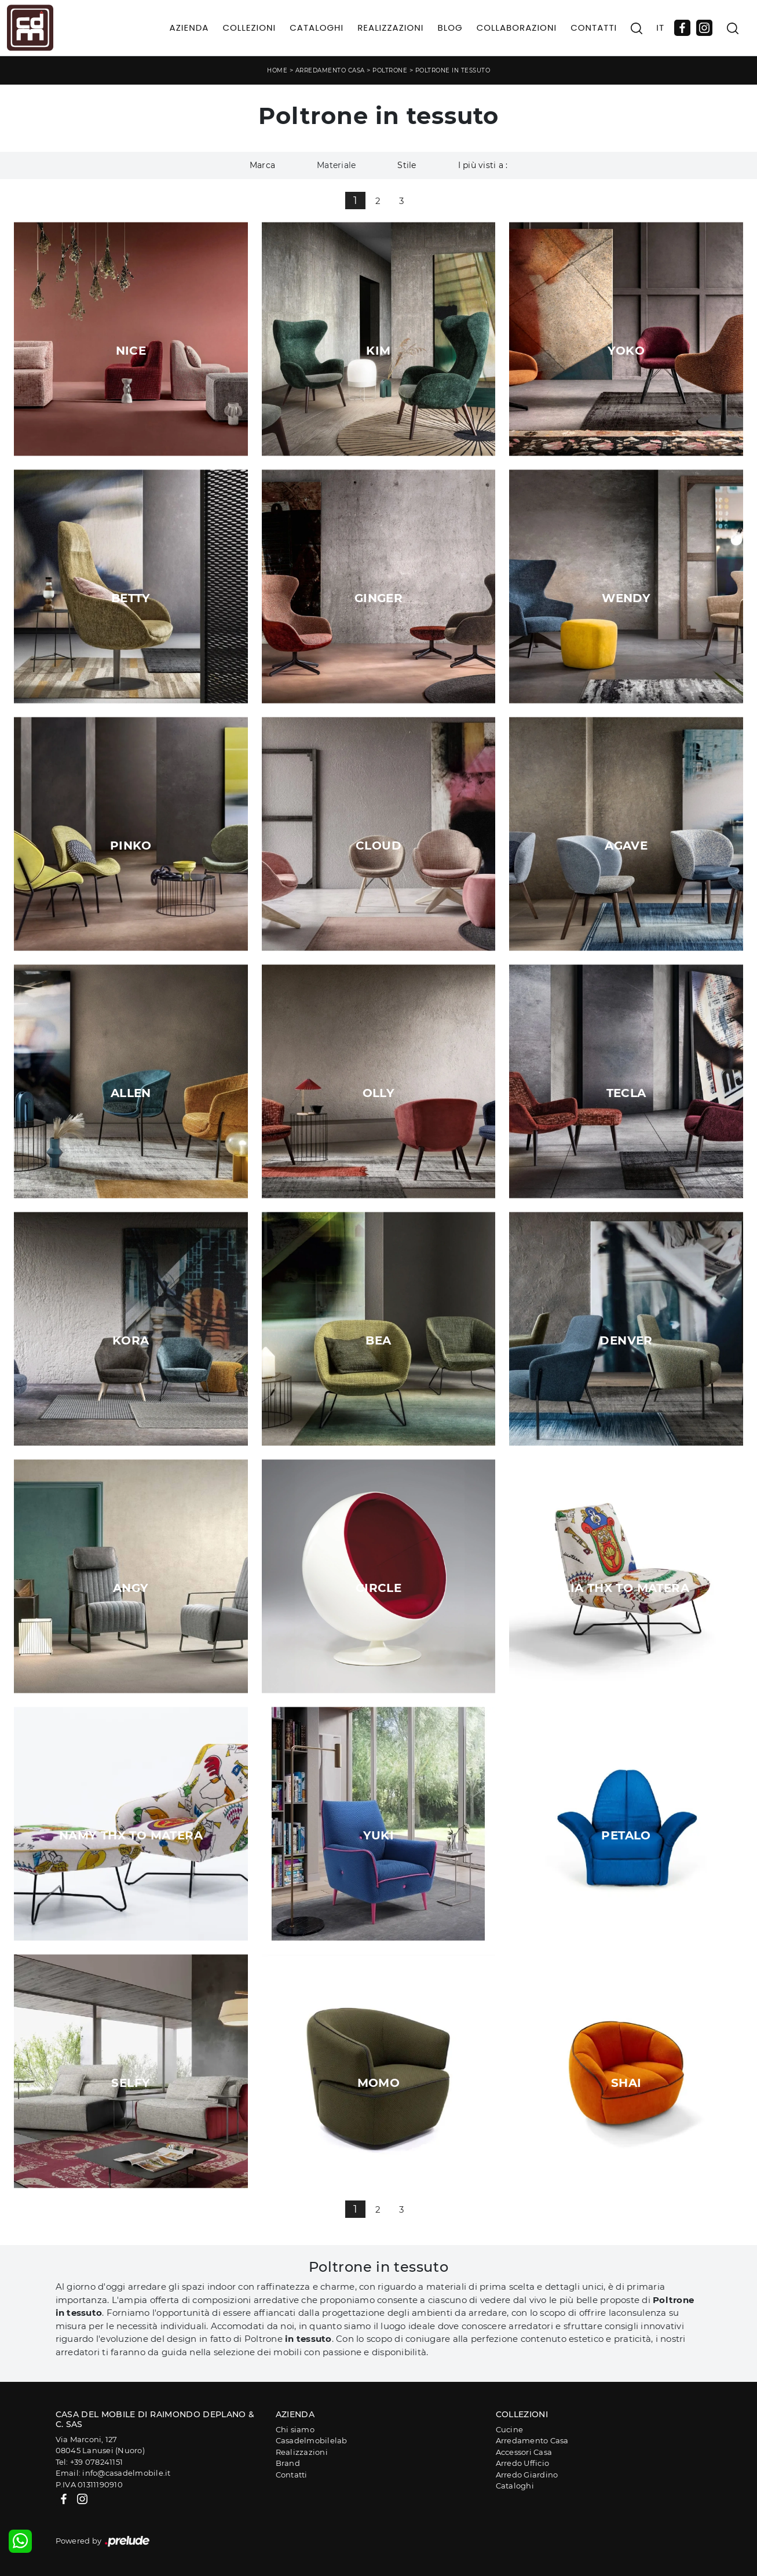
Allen (131, 1093)
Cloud (378, 845)
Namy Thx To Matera (131, 1835)
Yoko (626, 350)
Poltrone (389, 70)
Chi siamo (295, 2429)
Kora (130, 1340)
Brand (288, 2463)
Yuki (378, 1835)
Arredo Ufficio (523, 2463)
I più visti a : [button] (483, 165)
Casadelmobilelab (312, 2440)
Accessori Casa (524, 2452)
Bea (378, 1340)
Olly (379, 1093)
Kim (378, 350)
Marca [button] (262, 165)
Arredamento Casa (330, 70)
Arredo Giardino (527, 2474)
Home (277, 70)
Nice (131, 350)
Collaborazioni (517, 27)
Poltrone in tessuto (453, 70)
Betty (131, 598)
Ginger (378, 598)
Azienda (189, 27)
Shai (626, 2082)
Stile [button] (406, 165)
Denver (625, 1340)
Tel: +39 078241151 (89, 2461)
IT (660, 27)
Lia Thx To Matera (626, 1588)
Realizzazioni (390, 27)
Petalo (625, 1835)
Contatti (594, 27)
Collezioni (249, 27)
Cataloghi (316, 27)
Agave (626, 845)
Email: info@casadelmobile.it (113, 2472)
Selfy (130, 2082)
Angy (131, 1588)
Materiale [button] (336, 165)
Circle (378, 1588)
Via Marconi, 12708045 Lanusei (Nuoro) (100, 2445)
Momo (378, 2082)
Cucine (510, 2429)
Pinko (131, 845)
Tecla (626, 1093)
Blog (449, 27)
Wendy (626, 598)
